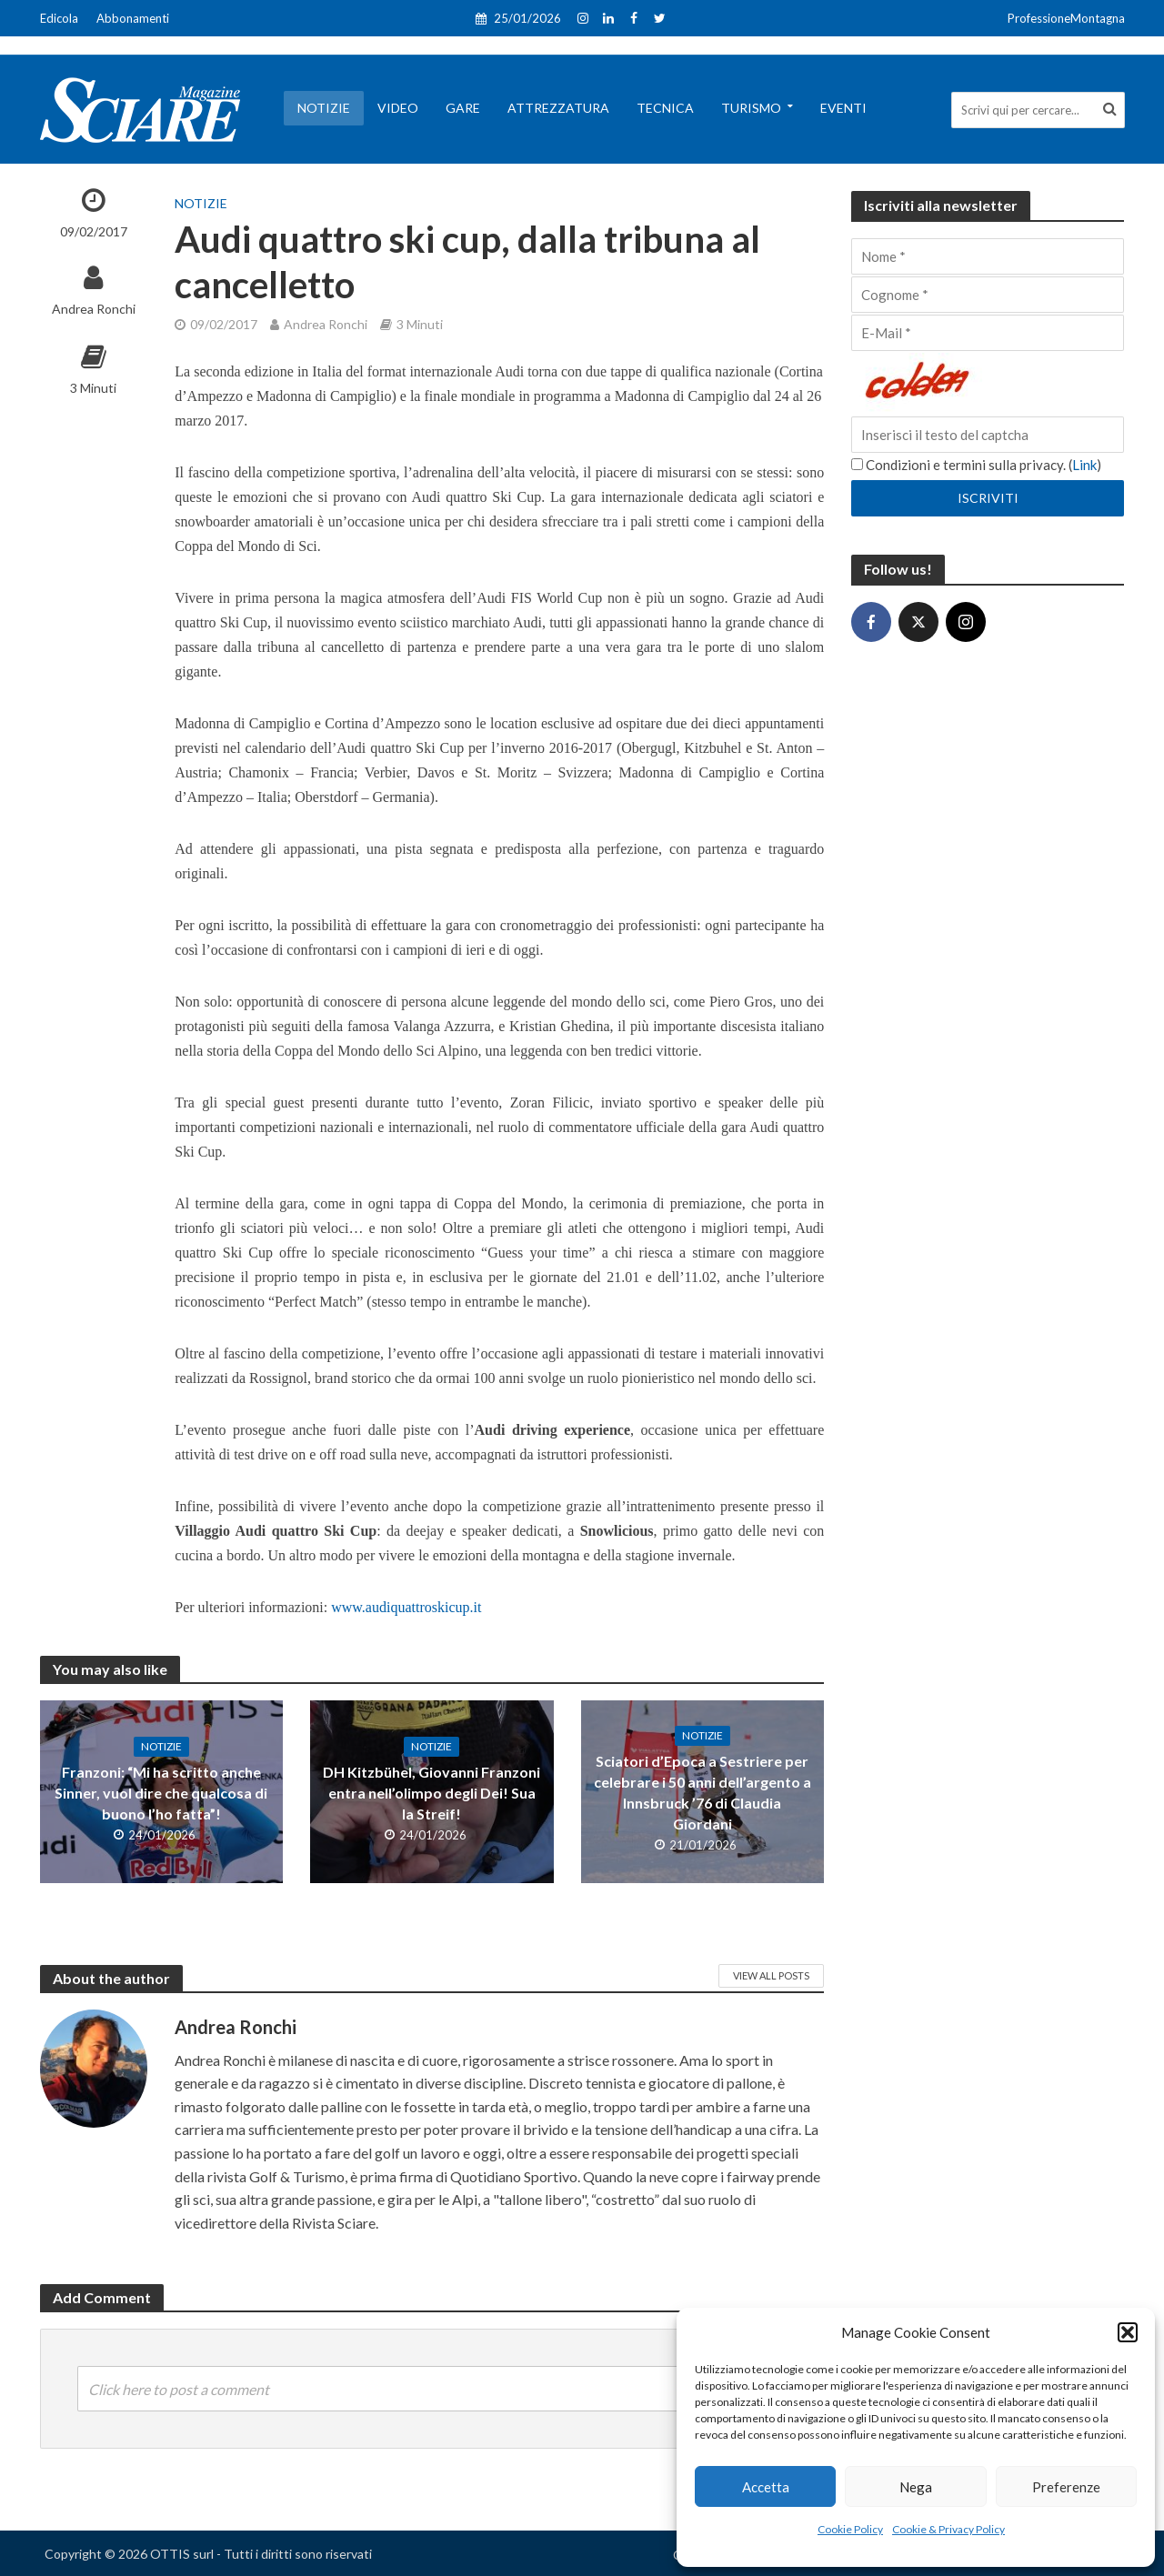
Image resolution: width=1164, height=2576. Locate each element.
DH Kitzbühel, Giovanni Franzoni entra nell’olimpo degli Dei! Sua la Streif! (431, 1792)
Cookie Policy (850, 2529)
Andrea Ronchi (93, 308)
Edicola (59, 18)
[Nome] (987, 256)
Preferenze (1066, 2487)
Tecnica (665, 107)
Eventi (843, 107)
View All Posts (771, 1975)
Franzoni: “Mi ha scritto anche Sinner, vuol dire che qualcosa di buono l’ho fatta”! (161, 1792)
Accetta (765, 2487)
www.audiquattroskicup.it (406, 1607)
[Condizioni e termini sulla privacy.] (857, 464)
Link (1084, 464)
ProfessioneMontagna (1066, 18)
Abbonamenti (132, 18)
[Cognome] (987, 294)
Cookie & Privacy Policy (948, 2529)
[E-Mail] (987, 333)
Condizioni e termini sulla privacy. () (976, 464)
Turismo (751, 107)
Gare (463, 107)
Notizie (323, 107)
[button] (1128, 2332)
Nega (915, 2487)
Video (397, 107)
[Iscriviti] (987, 498)
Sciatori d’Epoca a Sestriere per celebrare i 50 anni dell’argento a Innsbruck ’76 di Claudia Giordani (702, 1792)
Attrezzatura (558, 107)
